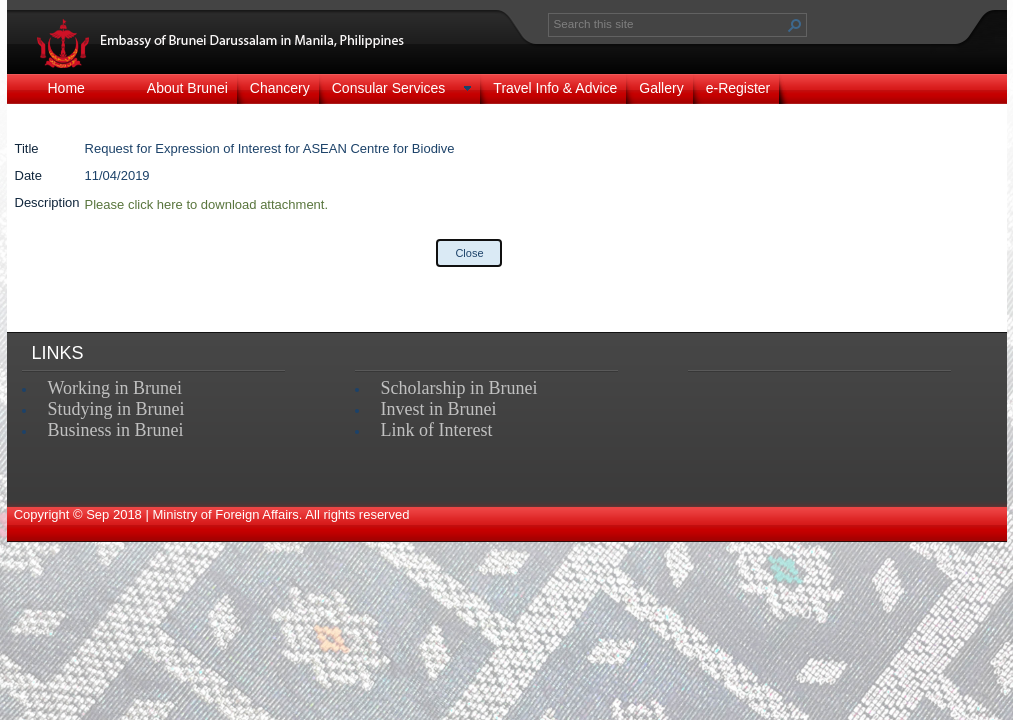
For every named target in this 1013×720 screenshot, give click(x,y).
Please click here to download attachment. (207, 204)
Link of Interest (437, 430)
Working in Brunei (115, 388)
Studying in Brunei (116, 409)
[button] (795, 25)
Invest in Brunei (439, 409)
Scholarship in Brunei (459, 388)
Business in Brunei (116, 430)
